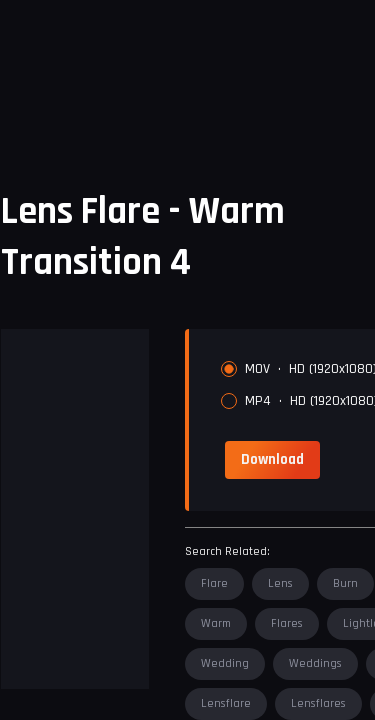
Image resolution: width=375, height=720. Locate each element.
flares (287, 623)
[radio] (229, 369)
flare (214, 583)
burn (345, 583)
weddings (315, 663)
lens (280, 583)
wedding (225, 663)
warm (216, 623)
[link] (272, 460)
